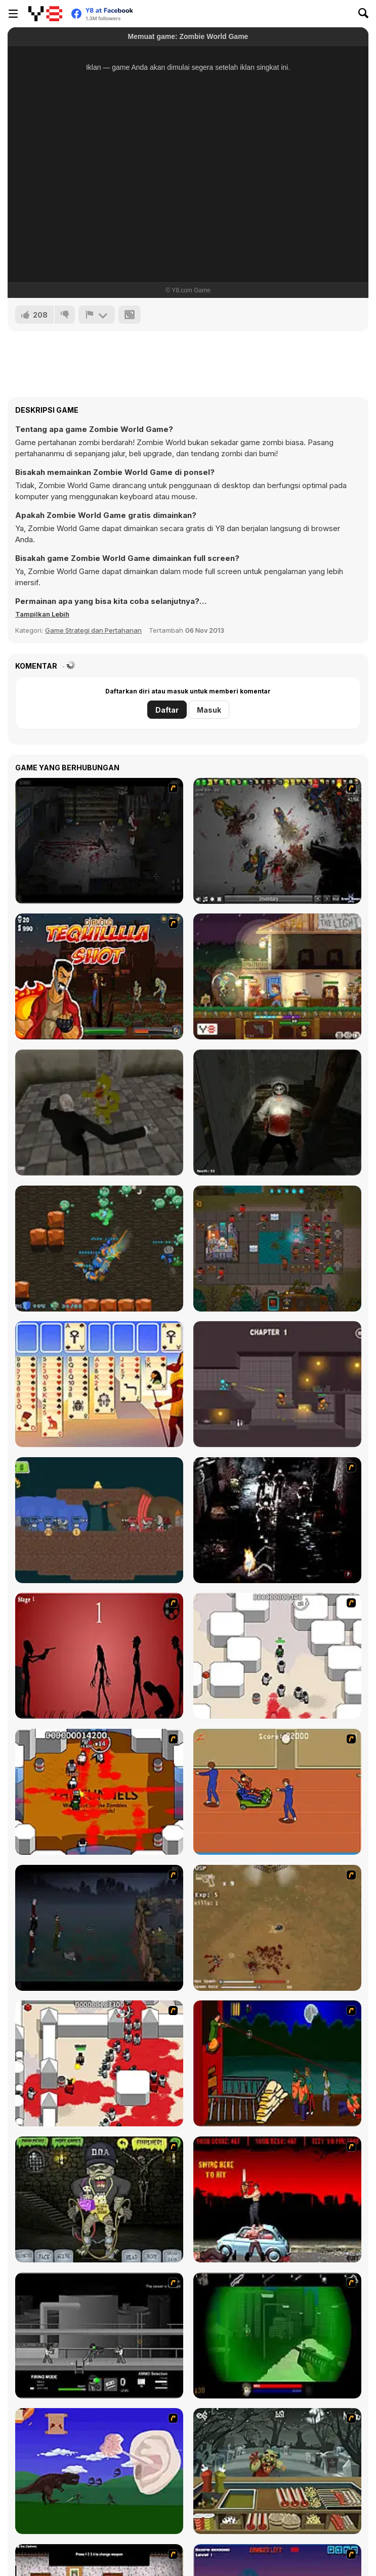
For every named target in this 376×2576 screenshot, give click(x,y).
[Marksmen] (277, 2335)
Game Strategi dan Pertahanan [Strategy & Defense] (93, 630)
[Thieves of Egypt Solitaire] (99, 1384)
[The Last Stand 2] (99, 841)
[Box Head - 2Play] (99, 2063)
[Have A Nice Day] (99, 2471)
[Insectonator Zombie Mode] (277, 841)
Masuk (209, 710)
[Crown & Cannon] (99, 1520)
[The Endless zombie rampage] (277, 1928)
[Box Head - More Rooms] (277, 1656)
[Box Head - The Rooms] (99, 1792)
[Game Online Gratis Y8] (45, 13)
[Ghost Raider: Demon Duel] (277, 1520)
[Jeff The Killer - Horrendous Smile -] (277, 1112)
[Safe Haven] (277, 976)
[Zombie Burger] (277, 2471)
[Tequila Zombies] (99, 976)
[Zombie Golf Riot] (277, 2199)
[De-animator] (99, 1656)
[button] (42, 614)
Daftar (167, 710)
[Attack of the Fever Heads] (277, 1792)
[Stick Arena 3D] (277, 1384)
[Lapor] (96, 314)
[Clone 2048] (277, 1249)
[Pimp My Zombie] (99, 2199)
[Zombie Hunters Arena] (99, 1249)
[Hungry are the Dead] (277, 2063)
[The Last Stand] (99, 1928)
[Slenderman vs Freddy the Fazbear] (99, 1112)
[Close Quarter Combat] (99, 2335)
